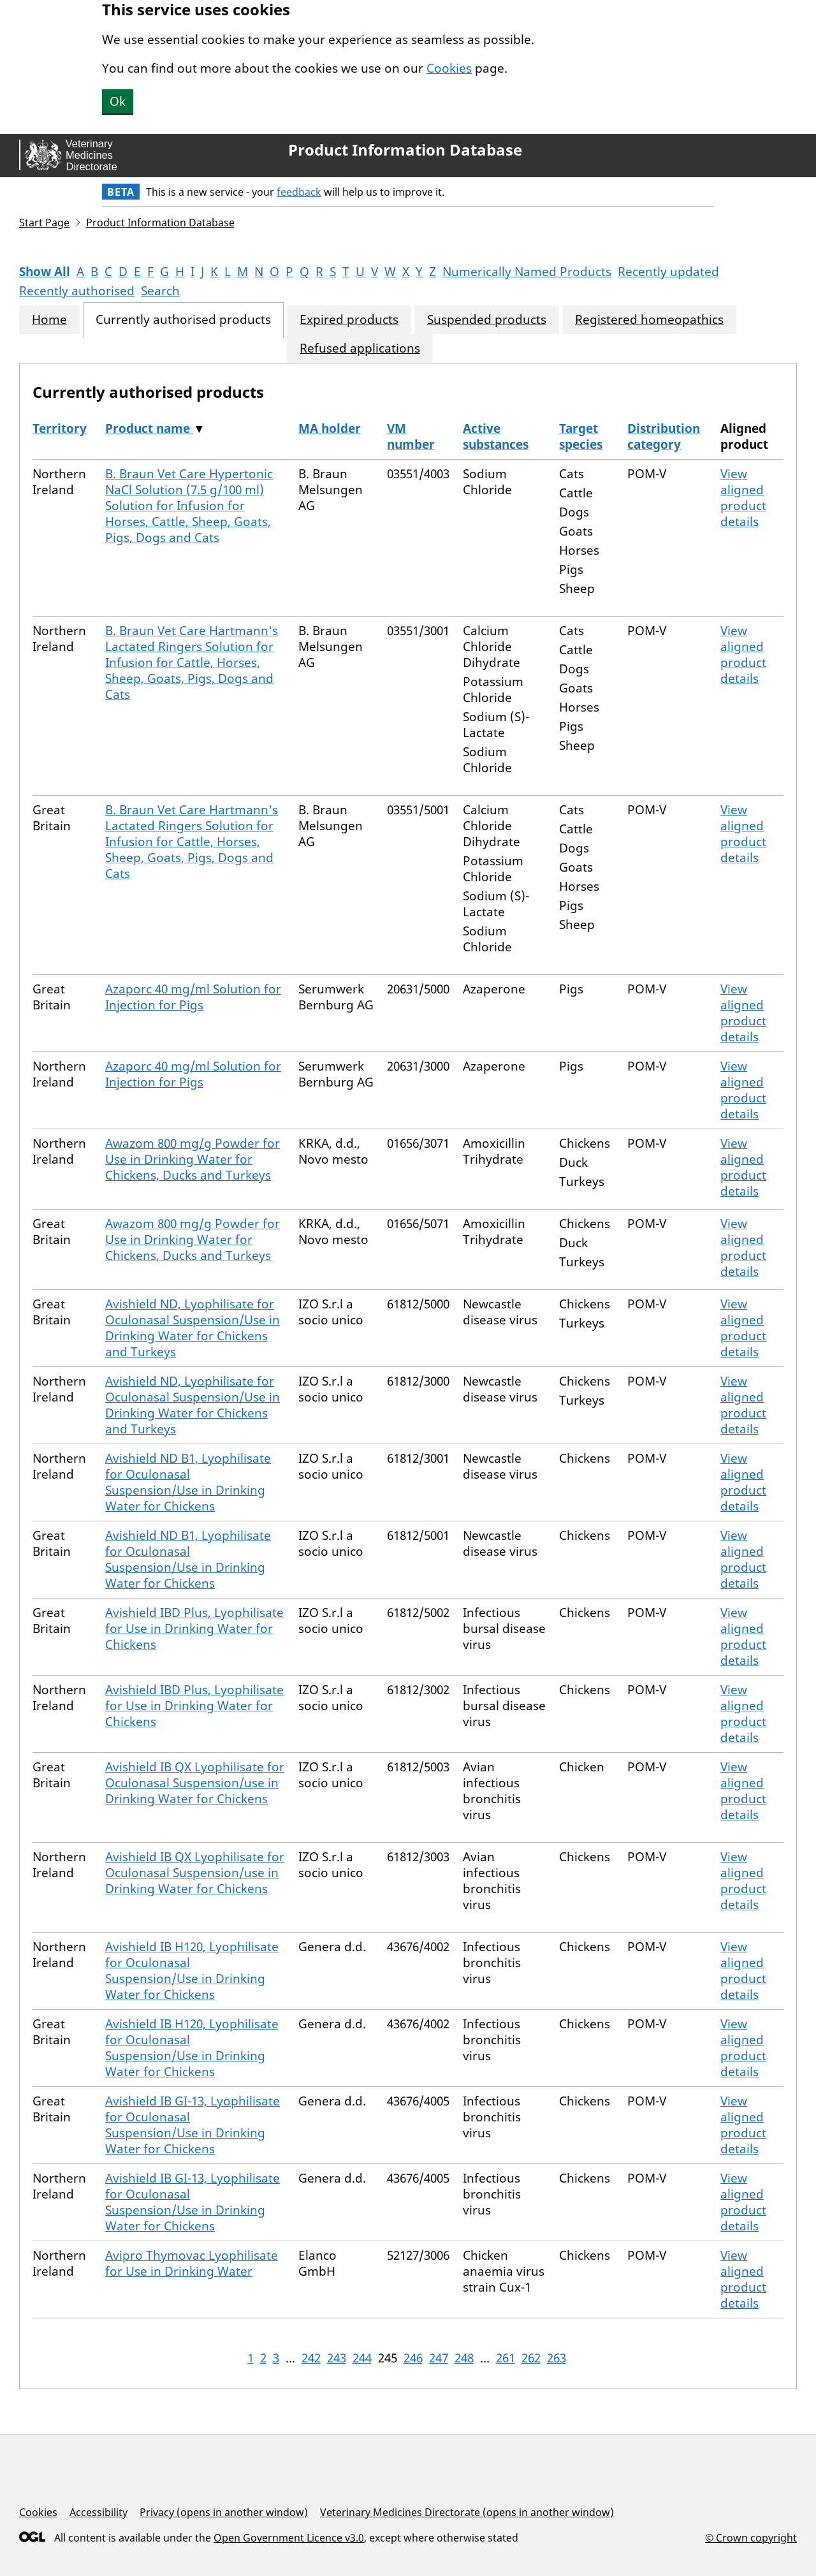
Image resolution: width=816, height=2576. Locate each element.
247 (438, 2358)
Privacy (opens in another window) (224, 2512)
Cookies (449, 68)
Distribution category (663, 436)
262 (531, 2358)
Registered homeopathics (649, 320)
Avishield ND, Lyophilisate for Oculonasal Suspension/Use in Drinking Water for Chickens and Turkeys (192, 1328)
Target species (580, 436)
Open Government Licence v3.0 (289, 2538)
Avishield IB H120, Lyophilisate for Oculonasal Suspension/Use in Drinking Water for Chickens (192, 1970)
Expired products (349, 320)
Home (49, 320)
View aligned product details (743, 497)
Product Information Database (405, 149)
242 (311, 2358)
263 (556, 2358)
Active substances (495, 436)
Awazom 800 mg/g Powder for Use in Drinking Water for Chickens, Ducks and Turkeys (192, 1159)
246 (413, 2358)
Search (160, 290)
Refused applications (360, 348)
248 (464, 2358)
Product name (149, 428)
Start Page (44, 223)
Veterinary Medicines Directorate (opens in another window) (467, 2512)
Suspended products (486, 320)
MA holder (329, 428)
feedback (299, 192)
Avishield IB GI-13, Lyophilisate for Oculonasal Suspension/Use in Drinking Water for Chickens (192, 2125)
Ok (118, 101)
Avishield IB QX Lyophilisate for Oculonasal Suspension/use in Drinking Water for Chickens (194, 1783)
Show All (44, 271)
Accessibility (98, 2512)
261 (505, 2358)
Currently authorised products (183, 320)
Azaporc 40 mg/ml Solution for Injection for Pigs (193, 997)
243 (336, 2358)
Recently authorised (77, 290)
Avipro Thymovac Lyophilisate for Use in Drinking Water (191, 2263)
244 (362, 2358)
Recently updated (668, 271)
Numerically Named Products (526, 271)
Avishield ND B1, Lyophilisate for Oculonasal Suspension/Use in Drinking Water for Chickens (188, 1482)
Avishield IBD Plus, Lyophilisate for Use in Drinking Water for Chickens (194, 1628)
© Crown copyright (751, 2537)
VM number (411, 436)
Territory (60, 428)
